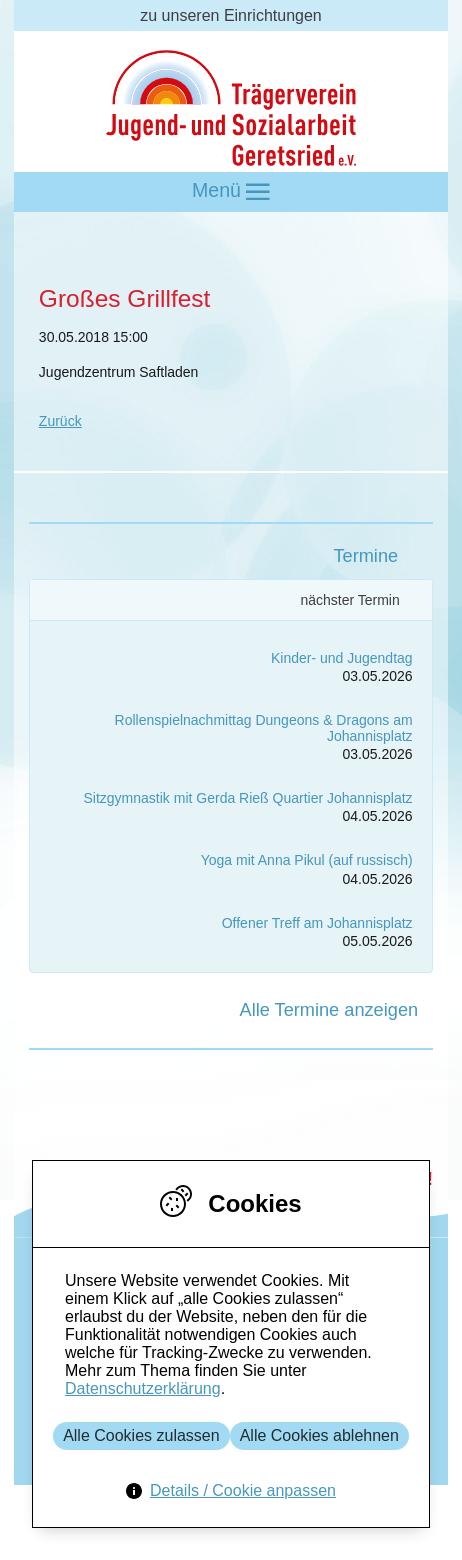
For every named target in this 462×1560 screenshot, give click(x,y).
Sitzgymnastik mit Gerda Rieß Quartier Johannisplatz (248, 798)
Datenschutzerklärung (143, 1388)
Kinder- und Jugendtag (342, 658)
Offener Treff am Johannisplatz (317, 923)
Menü (231, 191)
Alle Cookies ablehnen (319, 1435)
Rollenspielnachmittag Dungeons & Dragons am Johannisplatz (264, 727)
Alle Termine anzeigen (329, 1010)
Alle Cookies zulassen (141, 1435)
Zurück (60, 421)
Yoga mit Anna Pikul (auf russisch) (307, 860)
